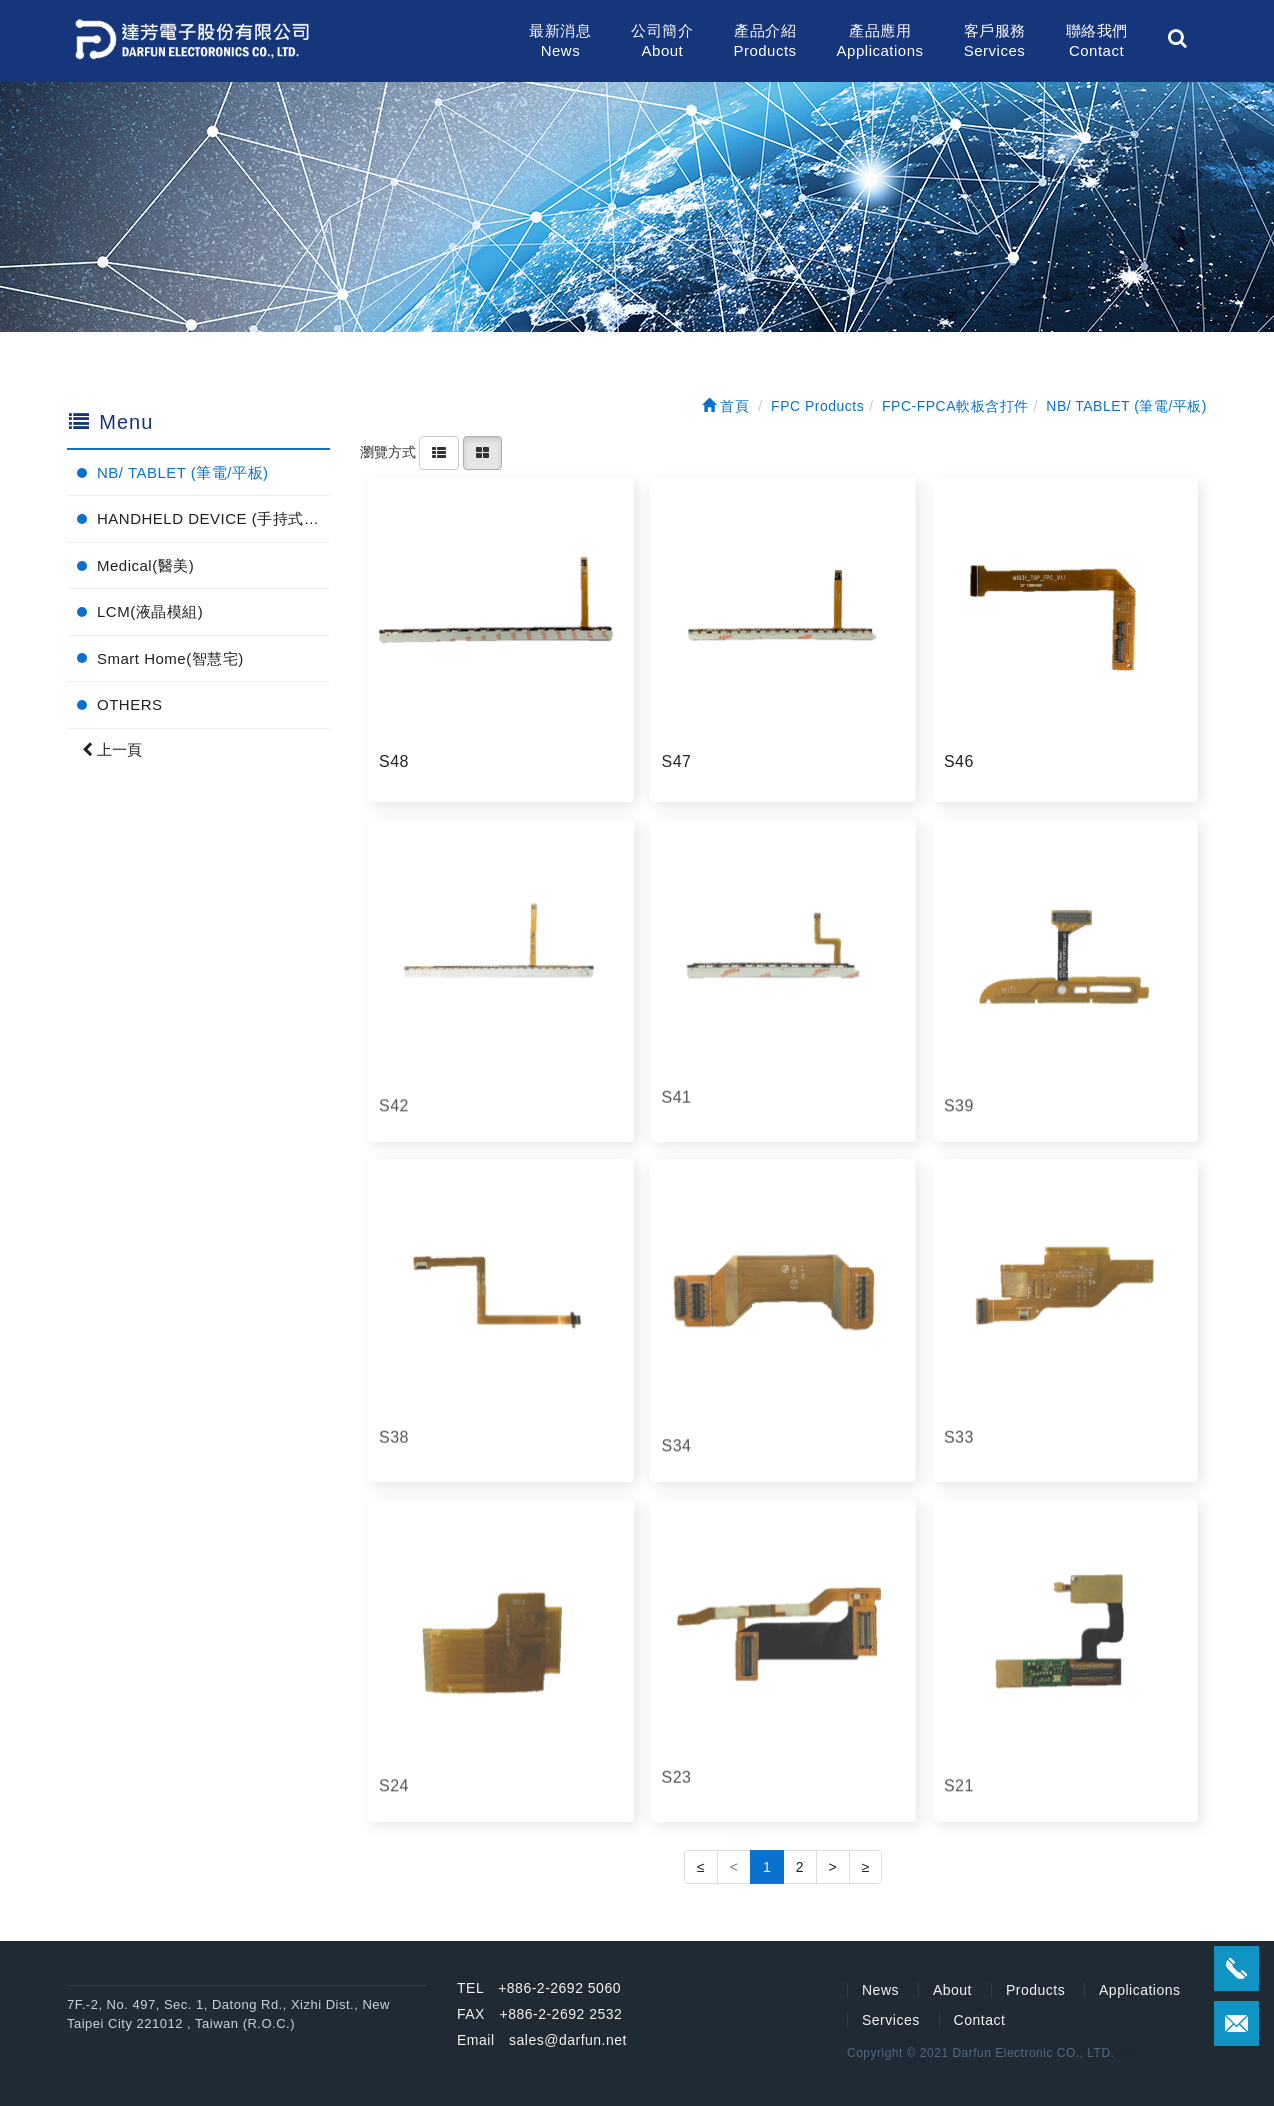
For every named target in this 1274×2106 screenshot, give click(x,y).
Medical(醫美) (145, 565)
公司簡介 (662, 41)
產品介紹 (764, 41)
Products (1035, 1990)
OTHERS (130, 704)
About (952, 1990)
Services (891, 2020)
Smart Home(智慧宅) (170, 658)
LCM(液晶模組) (150, 611)
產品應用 (880, 41)
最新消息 (560, 41)
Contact (980, 2020)
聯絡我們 (1097, 41)
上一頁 (112, 749)
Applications (1140, 1990)
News (880, 1990)
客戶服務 (995, 41)
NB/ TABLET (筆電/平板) (183, 472)
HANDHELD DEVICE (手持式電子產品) (213, 518)
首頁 (726, 406)
